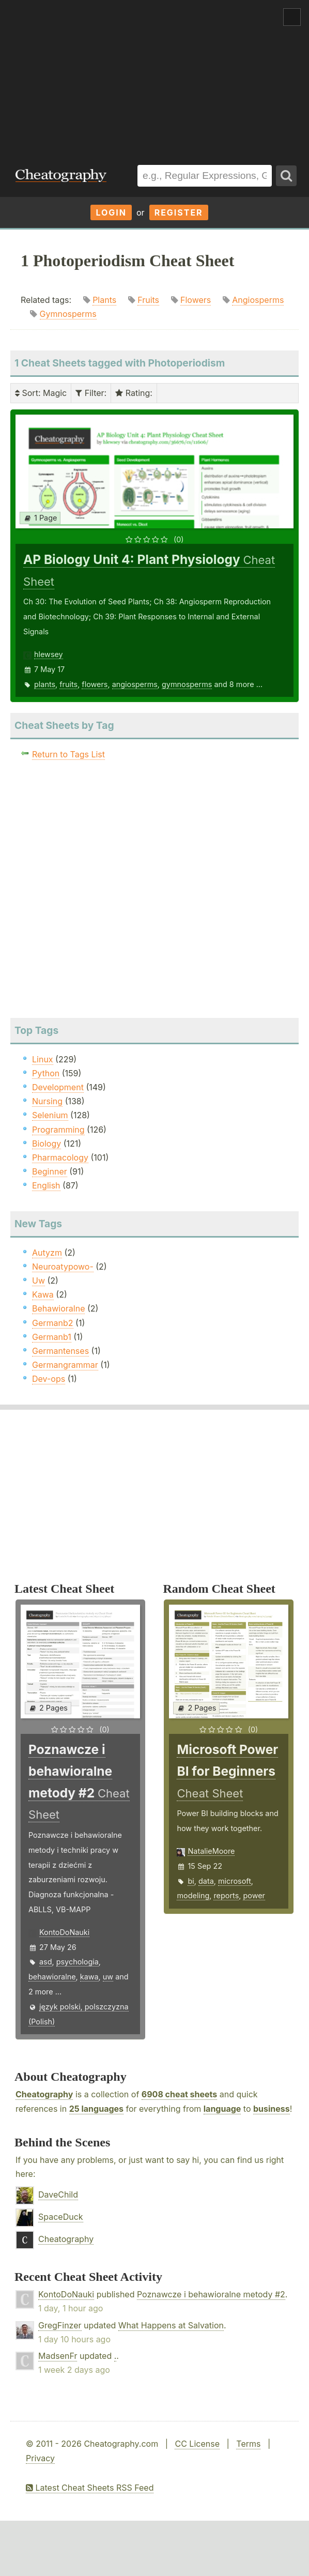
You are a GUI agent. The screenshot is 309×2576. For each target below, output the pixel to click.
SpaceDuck (60, 2217)
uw (108, 1976)
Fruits (148, 300)
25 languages (96, 2109)
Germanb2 (52, 1323)
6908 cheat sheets (179, 2094)
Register (178, 212)
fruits (68, 684)
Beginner (49, 1171)
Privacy (40, 2458)
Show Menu (292, 17)
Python (45, 1073)
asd (45, 1961)
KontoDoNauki (64, 1932)
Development (58, 1087)
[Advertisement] (154, 77)
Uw (38, 1280)
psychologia (77, 1961)
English (46, 1185)
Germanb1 (51, 1337)
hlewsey (48, 654)
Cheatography (44, 2094)
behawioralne (52, 1976)
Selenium (50, 1115)
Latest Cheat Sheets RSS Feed (89, 2487)
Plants (104, 300)
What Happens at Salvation (171, 2325)
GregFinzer (60, 2325)
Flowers (195, 300)
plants (44, 684)
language (222, 2109)
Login (111, 212)
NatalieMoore (211, 1851)
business (271, 2109)
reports (226, 1895)
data (206, 1881)
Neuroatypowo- (63, 1266)
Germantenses (60, 1351)
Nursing (47, 1101)
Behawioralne (58, 1308)
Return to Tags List (68, 754)
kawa (89, 1976)
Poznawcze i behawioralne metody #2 (211, 2294)
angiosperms (135, 684)
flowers (94, 684)
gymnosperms (187, 684)
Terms (248, 2443)
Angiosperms (258, 300)
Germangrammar (65, 1365)
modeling (193, 1895)
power (254, 1895)
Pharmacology (60, 1157)
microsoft (234, 1881)
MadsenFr (57, 2356)
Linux (42, 1059)
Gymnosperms (68, 314)
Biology (46, 1143)
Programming (58, 1129)
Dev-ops (48, 1379)
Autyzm (47, 1252)
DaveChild (58, 2194)
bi (191, 1881)
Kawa (43, 1294)
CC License (197, 2443)
